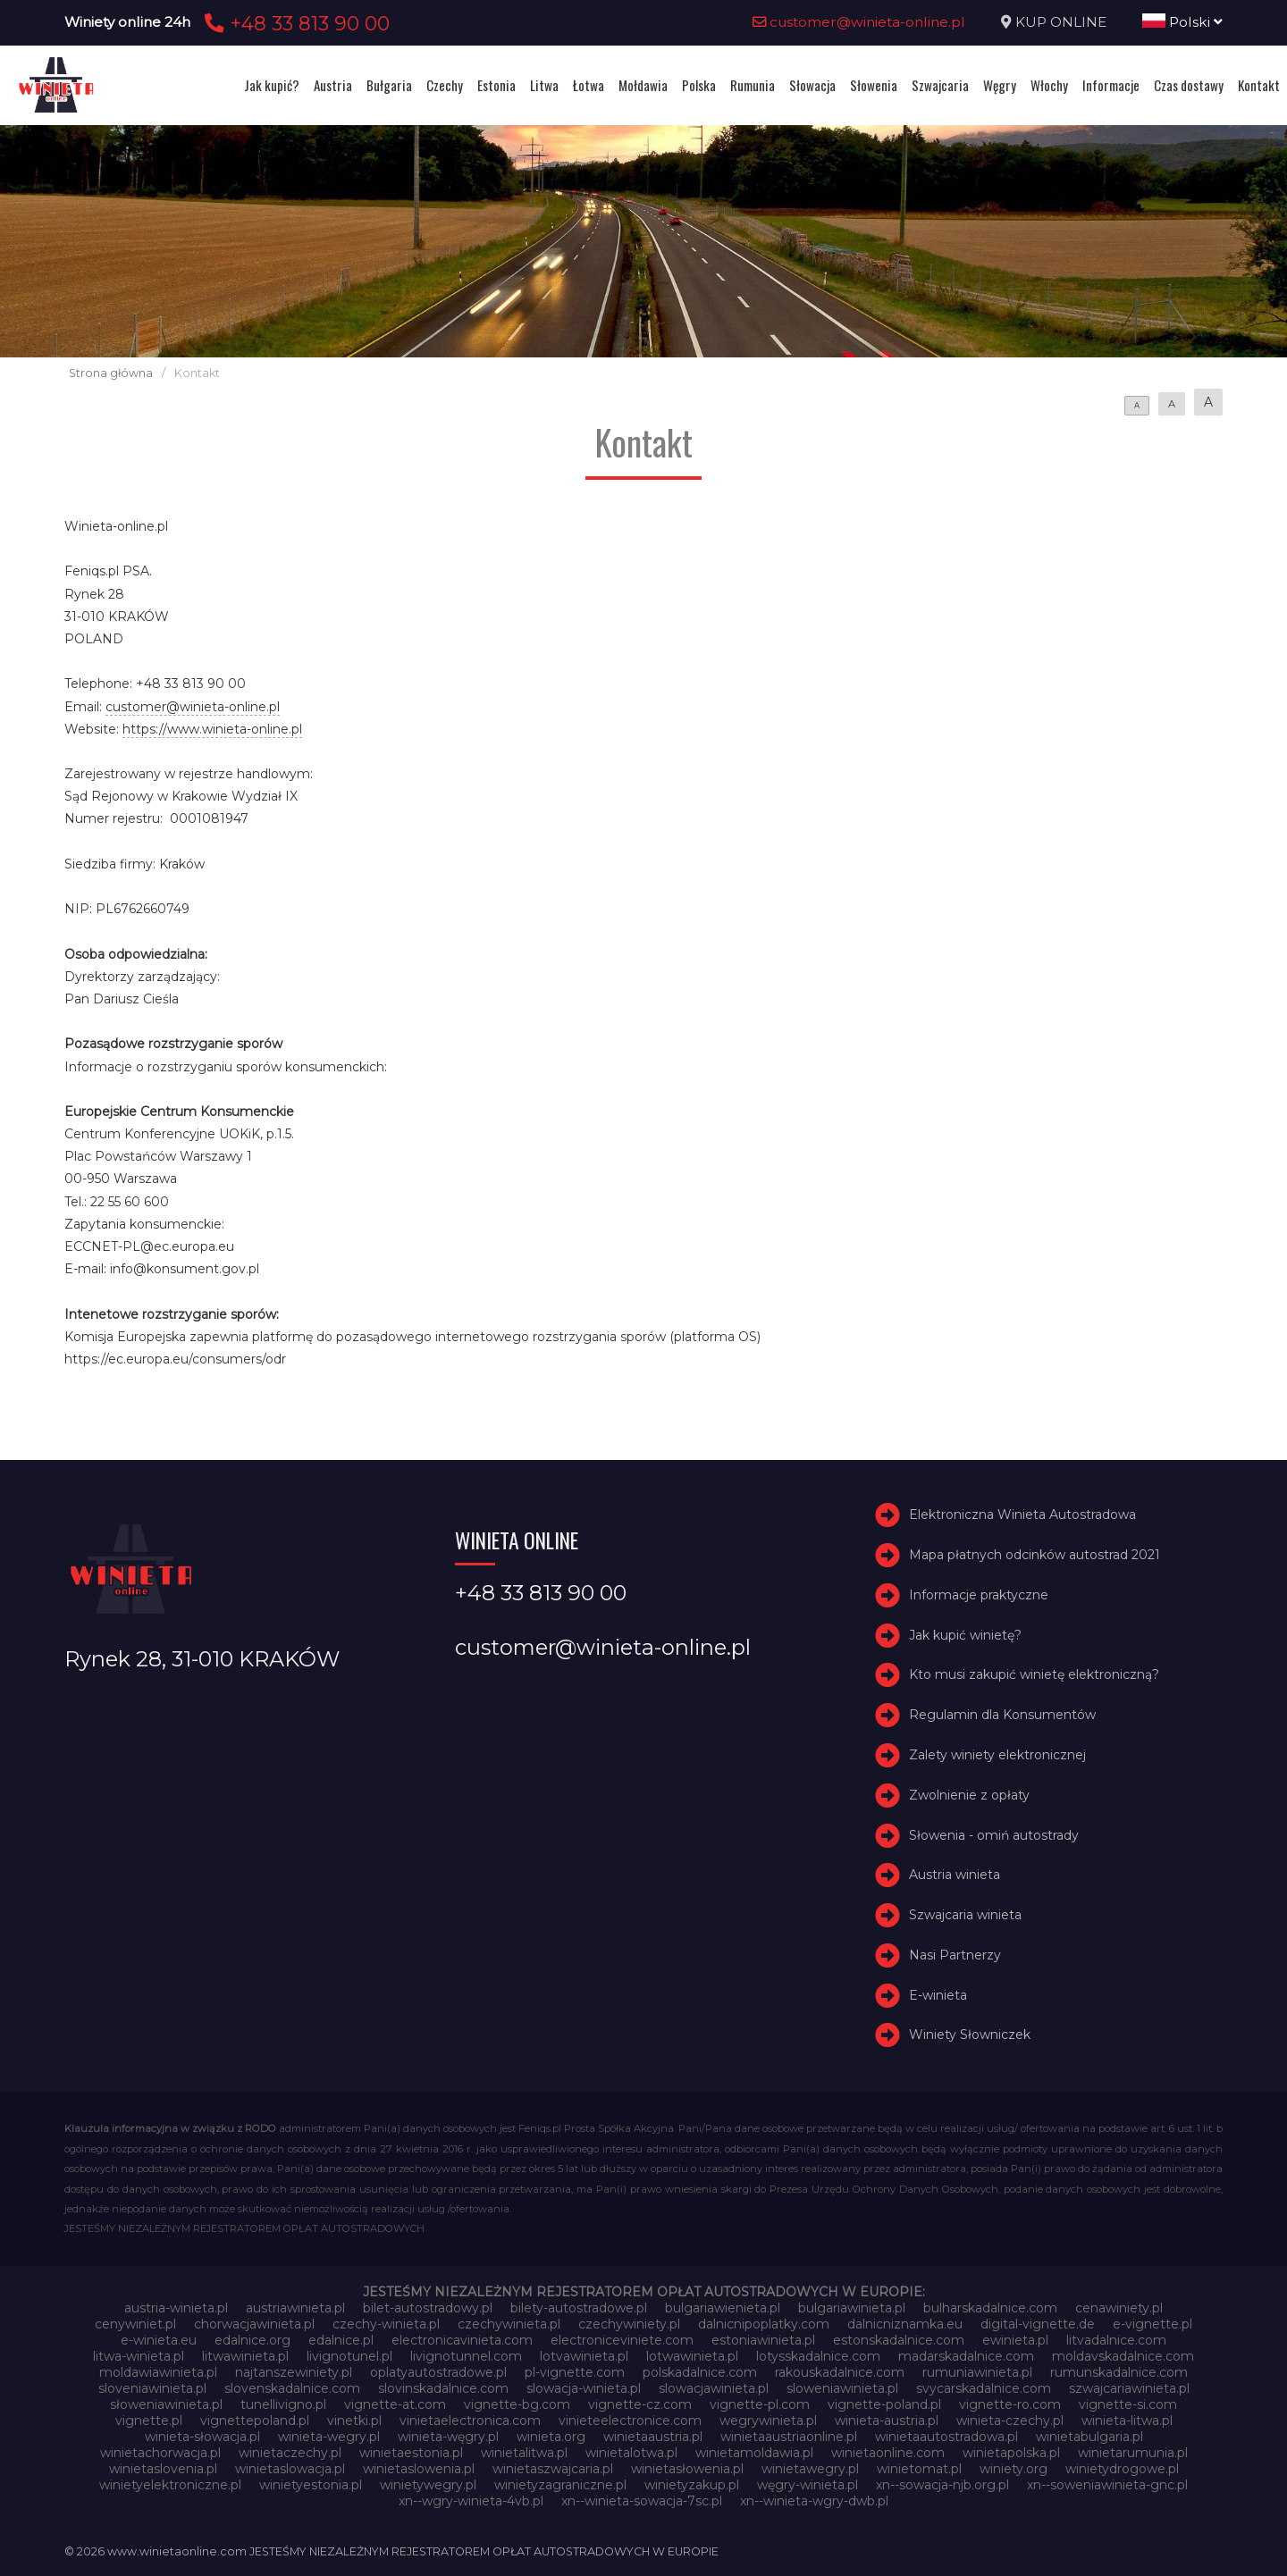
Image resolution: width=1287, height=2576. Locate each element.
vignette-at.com (395, 2404)
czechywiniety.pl (629, 2324)
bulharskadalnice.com (990, 2308)
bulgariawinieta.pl (851, 2308)
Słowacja (812, 85)
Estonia (496, 85)
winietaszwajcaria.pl (552, 2469)
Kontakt (1259, 85)
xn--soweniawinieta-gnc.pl (1107, 2485)
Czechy (444, 85)
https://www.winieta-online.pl (212, 729)
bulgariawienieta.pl (722, 2308)
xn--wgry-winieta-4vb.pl (471, 2501)
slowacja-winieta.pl (583, 2388)
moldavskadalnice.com (1123, 2356)
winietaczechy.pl (290, 2453)
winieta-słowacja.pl (202, 2437)
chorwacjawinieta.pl (254, 2324)
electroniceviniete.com (622, 2340)
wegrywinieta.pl (768, 2420)
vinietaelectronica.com (470, 2420)
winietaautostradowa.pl (946, 2437)
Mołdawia (643, 85)
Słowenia (873, 85)
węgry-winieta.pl (807, 2485)
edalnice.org (252, 2340)
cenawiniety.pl (1119, 2308)
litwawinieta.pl (245, 2356)
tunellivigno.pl (283, 2404)
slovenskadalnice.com (292, 2388)
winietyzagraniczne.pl (560, 2485)
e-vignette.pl (1152, 2324)
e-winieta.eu (159, 2340)
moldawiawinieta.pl (158, 2372)
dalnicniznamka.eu (905, 2324)
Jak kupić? (271, 85)
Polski (1182, 21)
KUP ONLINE (1060, 21)
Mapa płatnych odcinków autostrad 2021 (1034, 1555)
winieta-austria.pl (886, 2420)
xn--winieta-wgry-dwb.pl (814, 2501)
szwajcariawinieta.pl (1129, 2388)
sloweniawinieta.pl (842, 2388)
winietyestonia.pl (310, 2485)
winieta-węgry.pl (448, 2437)
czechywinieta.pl (509, 2324)
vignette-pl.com (760, 2404)
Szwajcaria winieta (965, 1915)
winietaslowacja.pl (290, 2469)
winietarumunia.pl (1133, 2453)
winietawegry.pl (810, 2469)
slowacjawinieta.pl (714, 2388)
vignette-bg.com (517, 2404)
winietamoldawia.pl (754, 2453)
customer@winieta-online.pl (859, 21)
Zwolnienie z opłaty (969, 1795)
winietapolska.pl (1011, 2453)
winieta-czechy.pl (1010, 2420)
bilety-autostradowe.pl (578, 2308)
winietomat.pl (919, 2469)
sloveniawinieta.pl (152, 2388)
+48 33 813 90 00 (294, 23)
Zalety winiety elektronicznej (997, 1755)
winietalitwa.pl (524, 2453)
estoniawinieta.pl (763, 2340)
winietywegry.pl (428, 2485)
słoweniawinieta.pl (166, 2404)
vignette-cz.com (640, 2404)
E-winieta (938, 1995)
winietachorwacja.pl (160, 2453)
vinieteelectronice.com (630, 2420)
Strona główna (111, 373)
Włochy (1049, 85)
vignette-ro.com (1010, 2404)
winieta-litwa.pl (1127, 2420)
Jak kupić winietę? (965, 1635)
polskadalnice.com (700, 2372)
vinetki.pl (354, 2420)
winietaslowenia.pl (419, 2469)
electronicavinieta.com (462, 2340)
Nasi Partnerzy (955, 1955)
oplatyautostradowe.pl (438, 2372)
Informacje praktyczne (978, 1595)
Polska (699, 85)
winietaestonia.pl (411, 2453)
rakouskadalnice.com (839, 2372)
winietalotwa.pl (631, 2453)
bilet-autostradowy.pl (427, 2308)
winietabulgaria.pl (1089, 2437)
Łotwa (588, 85)
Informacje (1111, 85)
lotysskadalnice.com (818, 2356)
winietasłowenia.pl (687, 2469)
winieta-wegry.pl (329, 2437)
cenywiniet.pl (135, 2324)
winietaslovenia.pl (163, 2469)
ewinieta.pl (1015, 2340)
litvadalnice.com (1116, 2340)
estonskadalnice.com (898, 2340)
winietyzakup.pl (691, 2485)
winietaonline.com (888, 2453)
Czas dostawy (1189, 85)
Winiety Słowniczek (969, 2035)
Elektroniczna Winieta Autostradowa (1022, 1514)
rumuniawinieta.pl (977, 2372)
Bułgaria (389, 85)
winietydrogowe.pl (1122, 2469)
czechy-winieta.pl (386, 2324)
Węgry (999, 85)
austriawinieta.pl (295, 2308)
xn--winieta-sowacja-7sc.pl (641, 2501)
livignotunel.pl (349, 2356)
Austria (333, 85)
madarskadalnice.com (966, 2356)
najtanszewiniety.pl (293, 2372)
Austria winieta (954, 1875)
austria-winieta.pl (176, 2308)
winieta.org (551, 2437)
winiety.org (1013, 2469)
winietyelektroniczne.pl (170, 2485)
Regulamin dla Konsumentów (1002, 1715)
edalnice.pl (341, 2340)
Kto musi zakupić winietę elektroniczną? (1034, 1674)
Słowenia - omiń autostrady (994, 1835)
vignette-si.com (1128, 2404)
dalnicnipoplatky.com (763, 2324)
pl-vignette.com (575, 2372)
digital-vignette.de (1037, 2324)
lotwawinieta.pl (692, 2356)
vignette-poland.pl (884, 2404)
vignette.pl (148, 2420)
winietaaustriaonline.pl (788, 2437)
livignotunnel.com (466, 2356)
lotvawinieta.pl (584, 2356)
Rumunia (752, 85)
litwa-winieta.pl (138, 2356)
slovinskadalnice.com (443, 2388)
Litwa (544, 85)
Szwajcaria (940, 85)
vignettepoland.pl (254, 2420)
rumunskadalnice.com (1119, 2372)
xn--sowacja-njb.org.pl (942, 2485)
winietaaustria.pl (652, 2437)
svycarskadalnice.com (983, 2388)
